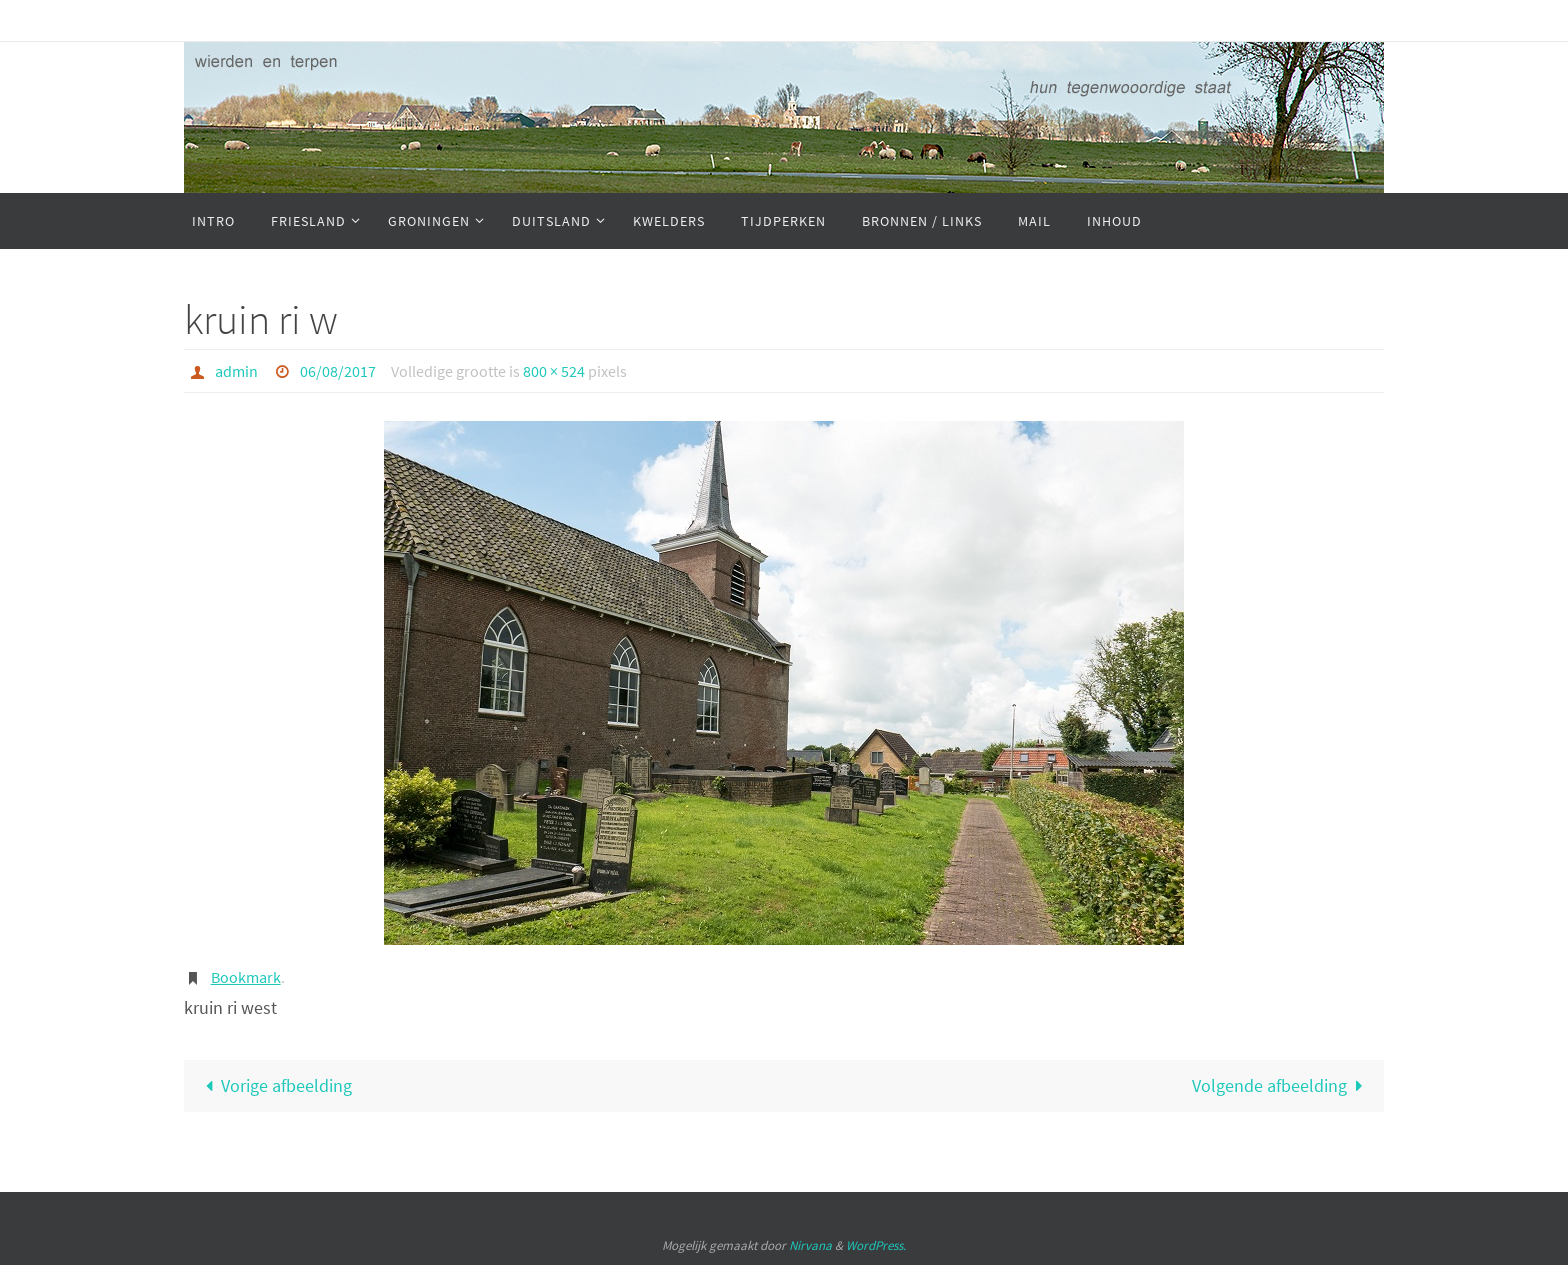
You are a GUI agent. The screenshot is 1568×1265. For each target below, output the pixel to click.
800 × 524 (554, 371)
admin (236, 371)
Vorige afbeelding (274, 1085)
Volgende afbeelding (1282, 1085)
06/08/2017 (338, 371)
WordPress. (876, 1245)
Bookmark (246, 977)
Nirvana (810, 1245)
